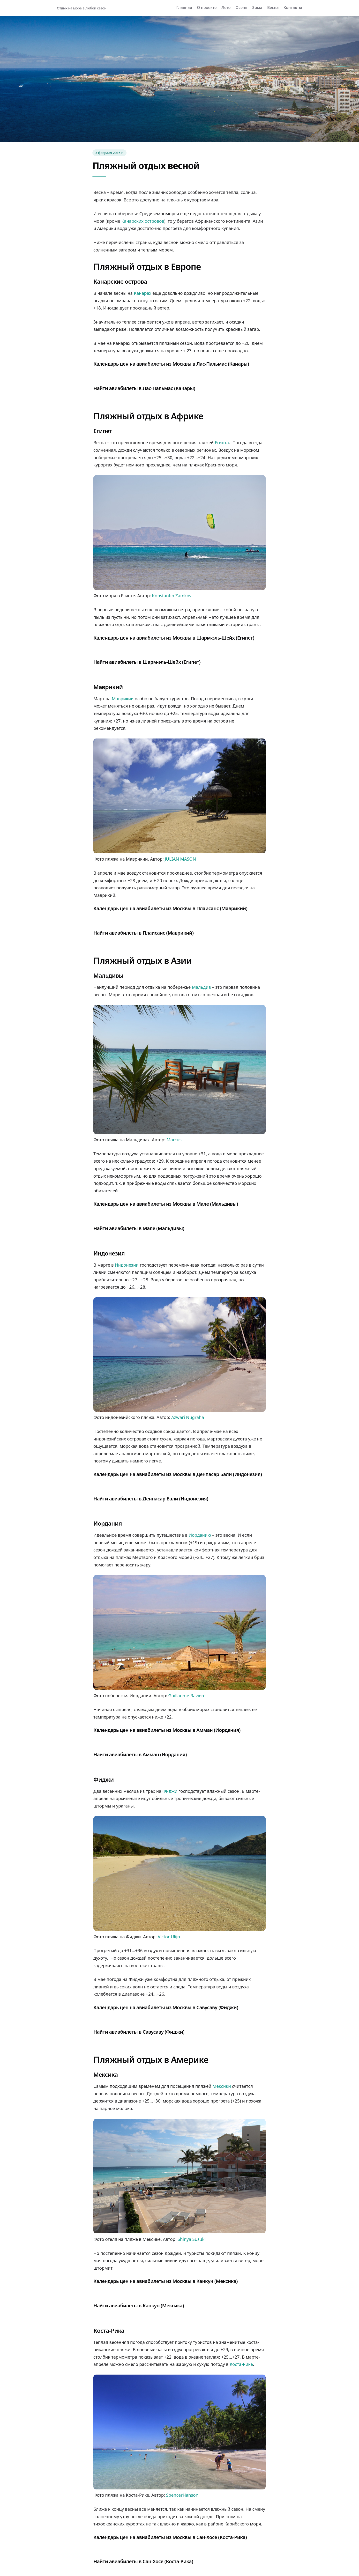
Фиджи (169, 1791)
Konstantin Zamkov (171, 595)
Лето (226, 7)
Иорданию (200, 1535)
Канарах (142, 293)
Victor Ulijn (169, 1937)
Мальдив (201, 987)
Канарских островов (142, 221)
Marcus (173, 1140)
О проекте (207, 7)
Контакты (293, 7)
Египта (222, 442)
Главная (184, 7)
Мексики (221, 2086)
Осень (241, 7)
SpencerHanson (182, 2495)
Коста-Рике (241, 2364)
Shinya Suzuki (192, 2239)
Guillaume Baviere (186, 1695)
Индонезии (127, 1265)
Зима (257, 7)
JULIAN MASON (180, 859)
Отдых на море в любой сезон (81, 8)
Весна (273, 7)
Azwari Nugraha (187, 1417)
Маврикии (123, 698)
